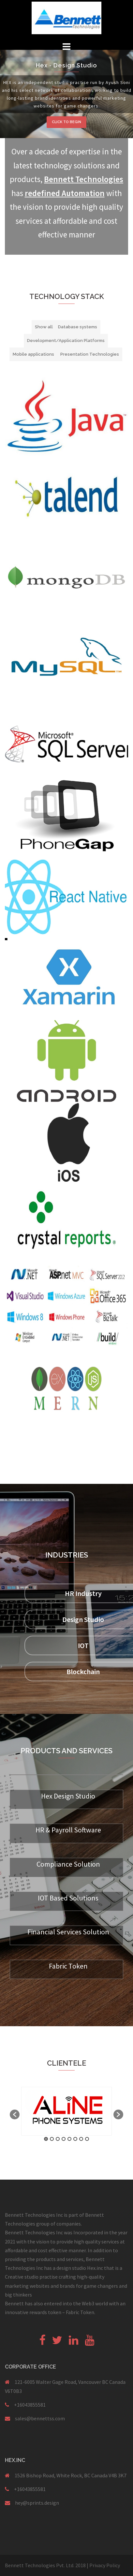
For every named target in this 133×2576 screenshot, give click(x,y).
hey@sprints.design (37, 2502)
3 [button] (58, 2139)
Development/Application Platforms (66, 340)
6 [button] (75, 2139)
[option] (66, 2111)
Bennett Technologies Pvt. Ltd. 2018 (46, 2565)
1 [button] (46, 2139)
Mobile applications (33, 354)
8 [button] (87, 2139)
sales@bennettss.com (40, 2418)
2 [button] (52, 2139)
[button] (15, 2114)
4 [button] (64, 2139)
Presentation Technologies (89, 354)
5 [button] (69, 2139)
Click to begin (66, 122)
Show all (44, 326)
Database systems (77, 326)
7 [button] (81, 2139)
